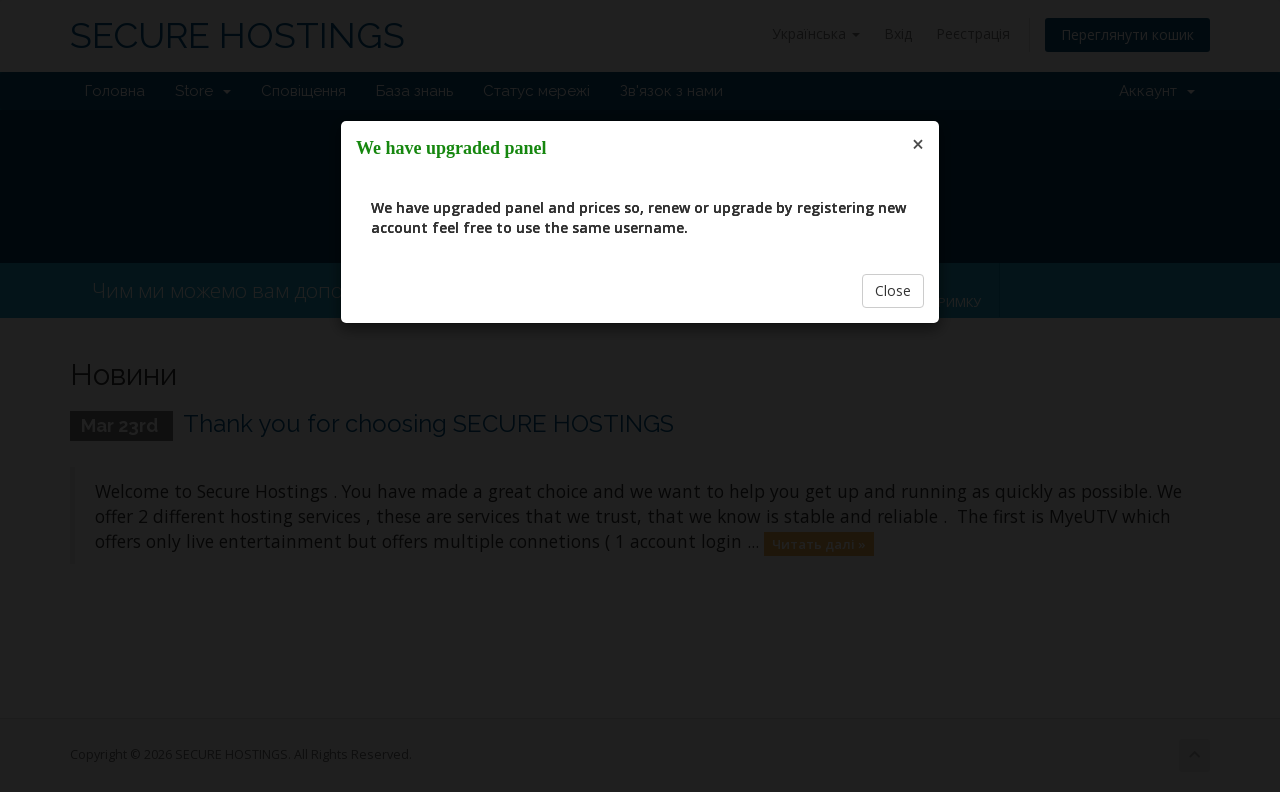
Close (893, 290)
